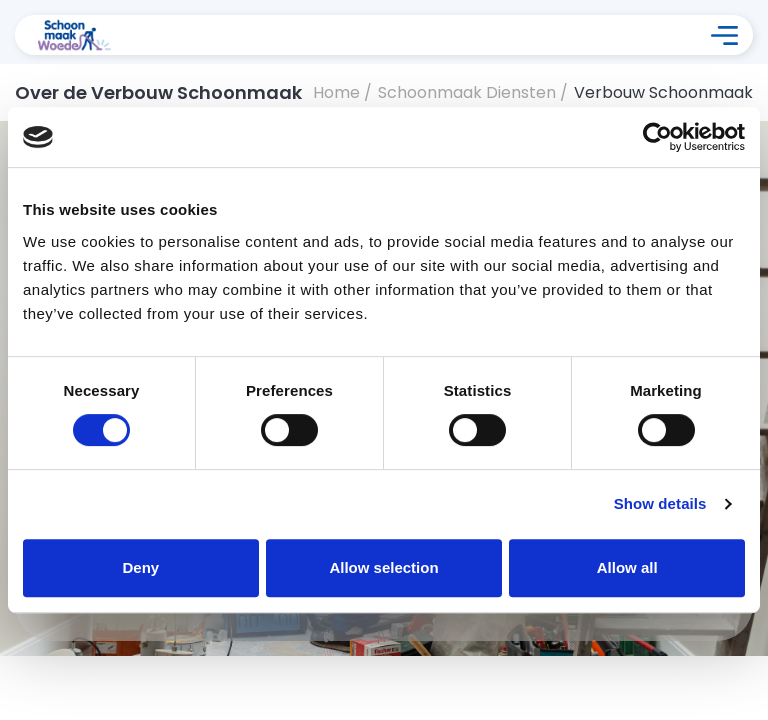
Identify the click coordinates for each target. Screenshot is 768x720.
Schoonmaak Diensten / (473, 92)
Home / (342, 92)
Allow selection (383, 567)
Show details (660, 503)
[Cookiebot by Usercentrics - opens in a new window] (657, 137)
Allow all (627, 567)
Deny (140, 567)
